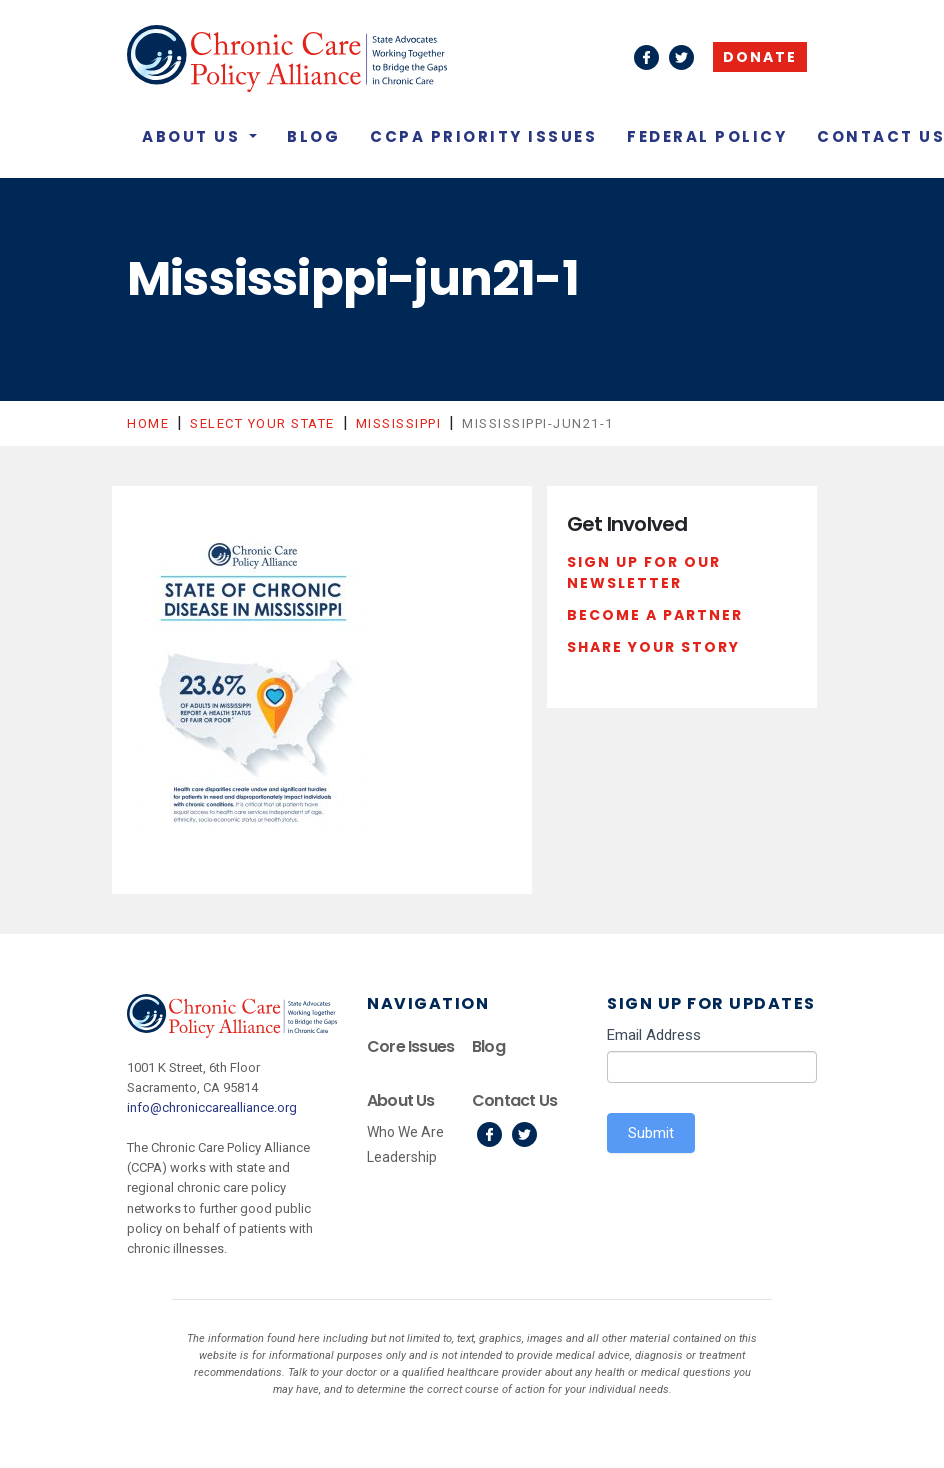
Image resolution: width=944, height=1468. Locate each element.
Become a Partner (655, 615)
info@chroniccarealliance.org (212, 1107)
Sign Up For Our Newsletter (644, 573)
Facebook (489, 1134)
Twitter (524, 1134)
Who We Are (405, 1132)
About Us (194, 136)
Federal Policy (707, 136)
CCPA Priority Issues (483, 136)
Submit (651, 1133)
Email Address (654, 1035)
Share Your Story (653, 647)
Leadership (402, 1157)
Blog (313, 136)
